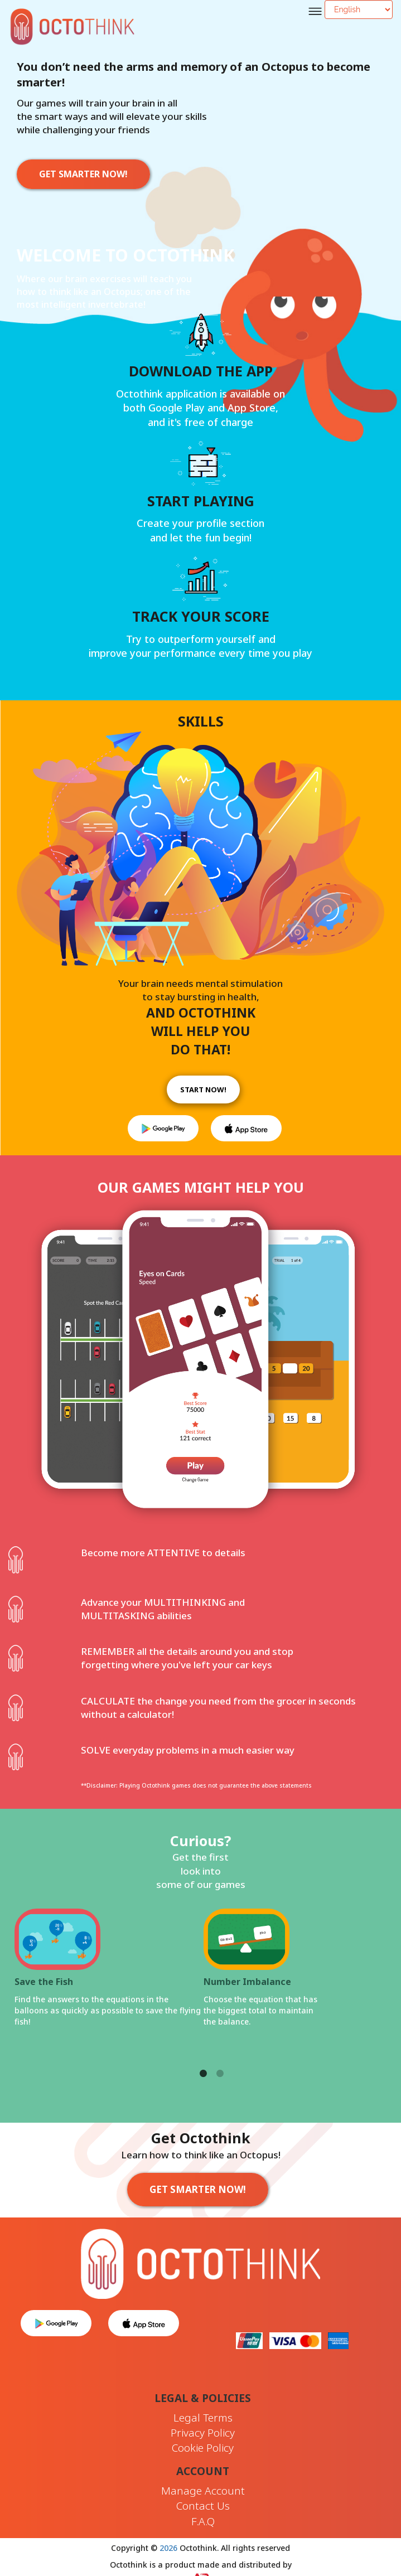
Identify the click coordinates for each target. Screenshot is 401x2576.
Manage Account (203, 2490)
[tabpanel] (203, 2000)
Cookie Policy (203, 2448)
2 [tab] (220, 2060)
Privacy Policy (203, 2432)
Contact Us (203, 2505)
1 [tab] (203, 2060)
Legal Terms (203, 2417)
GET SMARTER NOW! (83, 174)
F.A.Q (203, 2521)
